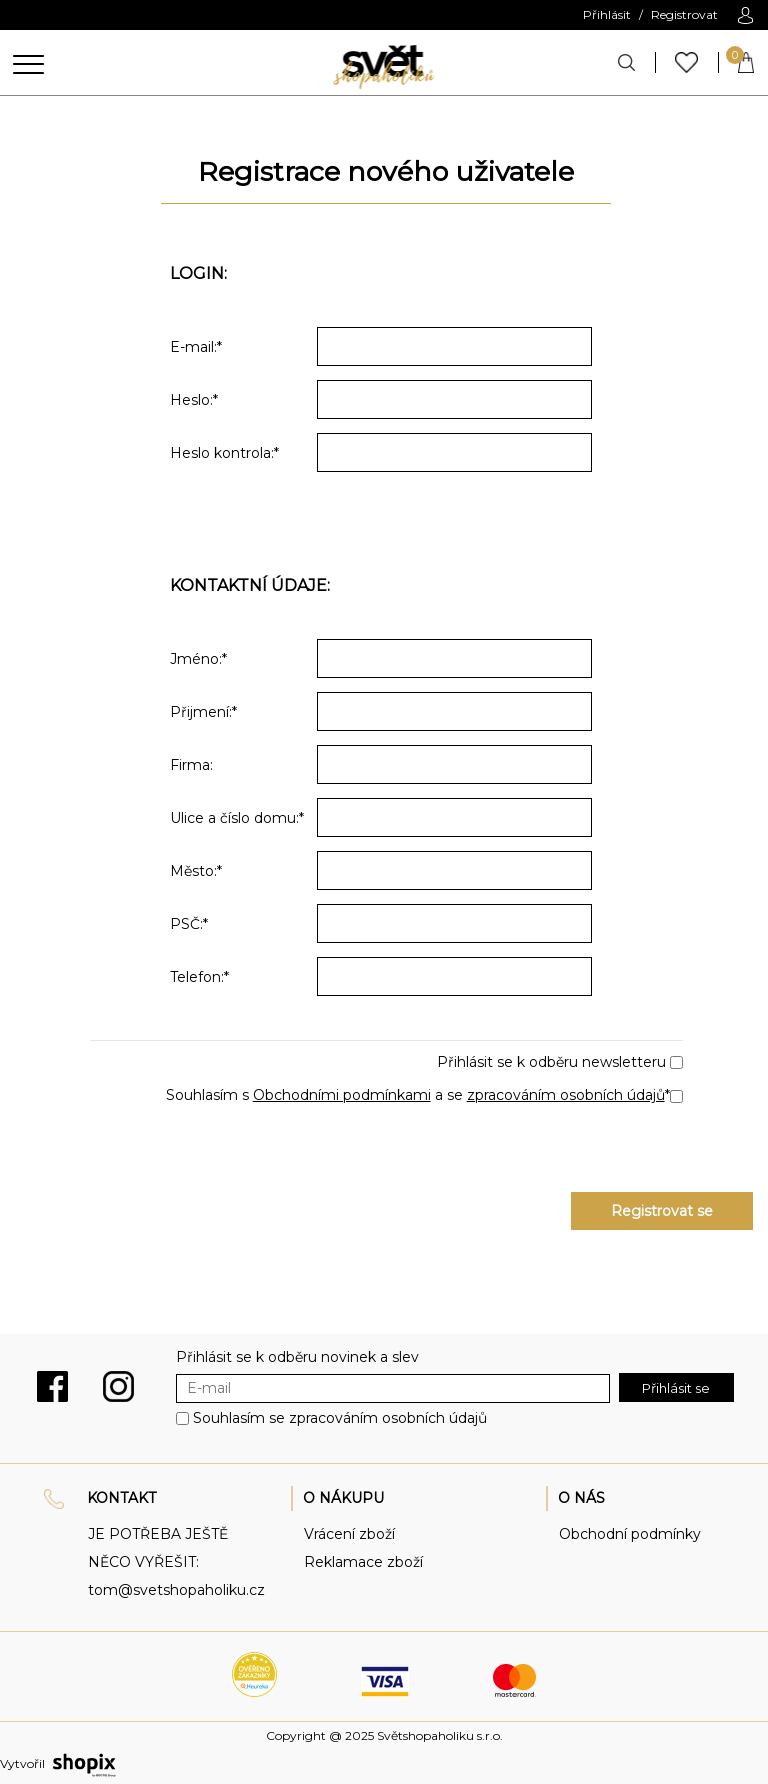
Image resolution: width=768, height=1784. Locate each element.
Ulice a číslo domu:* (237, 818)
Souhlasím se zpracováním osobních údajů (340, 1418)
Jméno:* (198, 659)
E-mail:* (196, 347)
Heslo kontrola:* (224, 453)
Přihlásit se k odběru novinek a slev (297, 1357)
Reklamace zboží (363, 1562)
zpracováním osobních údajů (566, 1095)
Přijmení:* (203, 712)
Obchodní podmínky (630, 1534)
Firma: (191, 765)
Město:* (196, 871)
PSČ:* (189, 924)
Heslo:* (194, 400)
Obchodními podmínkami (342, 1095)
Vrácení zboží (349, 1534)
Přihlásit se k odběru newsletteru (551, 1062)
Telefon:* (199, 977)
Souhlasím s (209, 1095)
